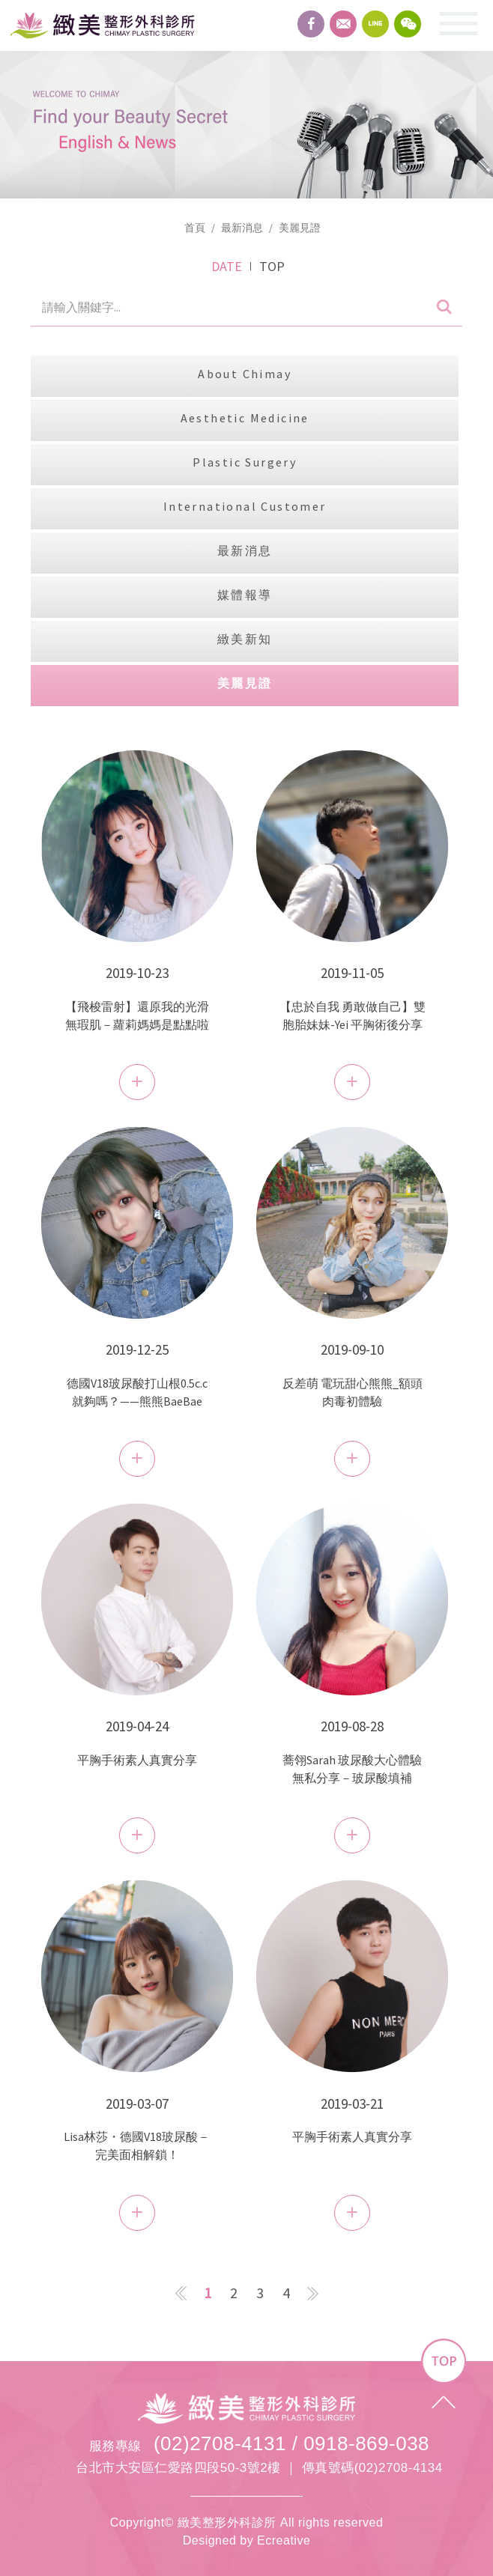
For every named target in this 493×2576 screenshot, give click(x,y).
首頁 (194, 227)
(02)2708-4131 (220, 2443)
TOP (272, 266)
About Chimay (244, 373)
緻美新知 (245, 638)
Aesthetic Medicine (245, 417)
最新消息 (242, 227)
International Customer (245, 506)
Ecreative (283, 2540)
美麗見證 (300, 227)
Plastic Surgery (245, 462)
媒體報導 (245, 594)
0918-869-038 (366, 2443)
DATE (226, 266)
